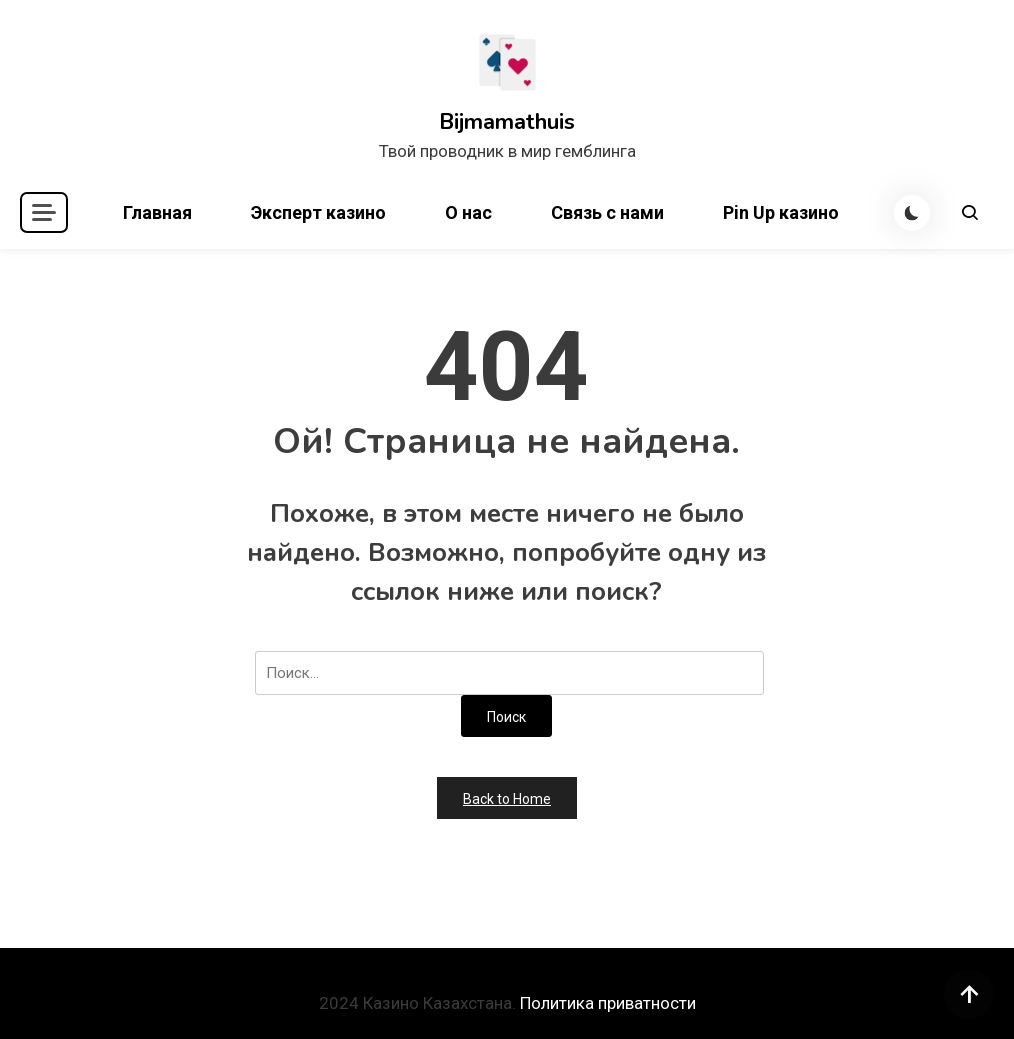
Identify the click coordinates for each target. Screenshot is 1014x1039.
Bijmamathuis (507, 122)
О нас (468, 212)
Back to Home (507, 799)
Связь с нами (607, 212)
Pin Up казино (781, 212)
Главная (157, 212)
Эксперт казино (318, 212)
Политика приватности (608, 1003)
